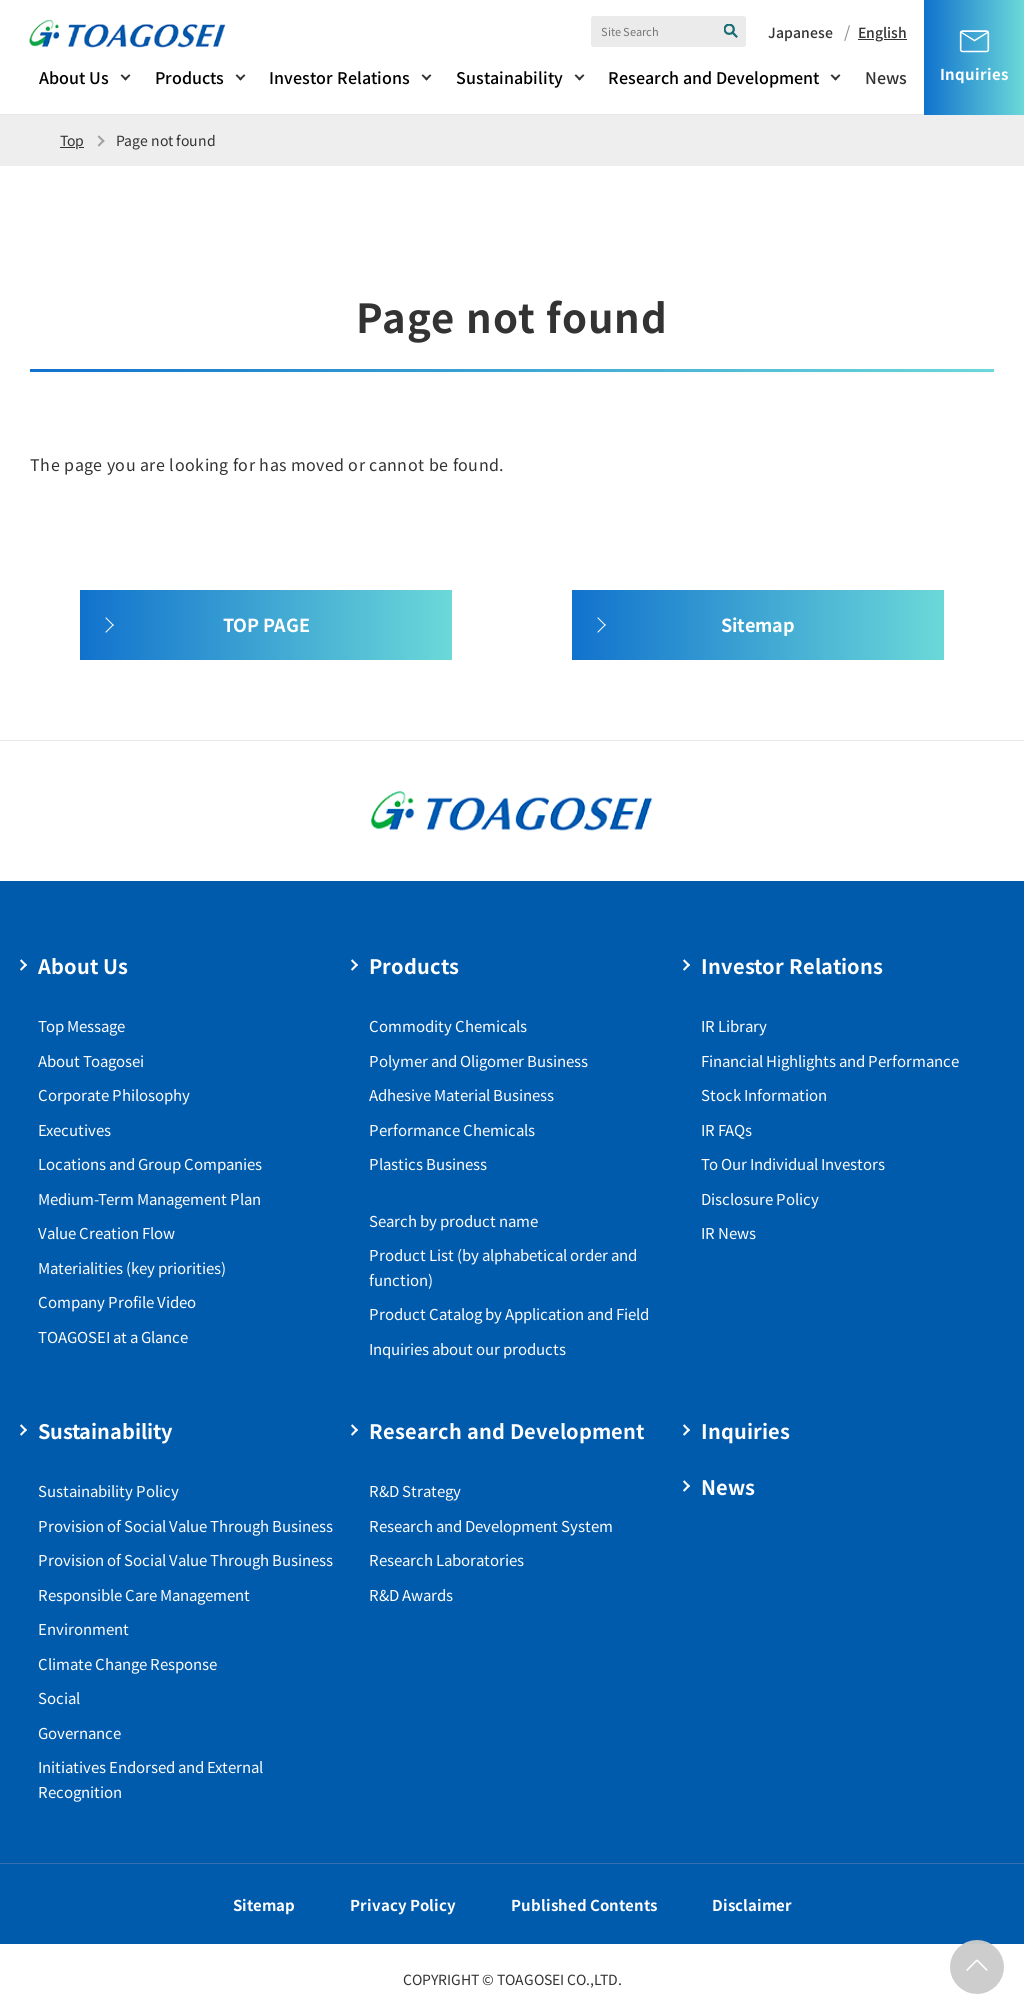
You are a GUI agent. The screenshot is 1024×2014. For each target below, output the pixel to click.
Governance (79, 1732)
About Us (74, 77)
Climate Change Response (127, 1663)
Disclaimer (752, 1904)
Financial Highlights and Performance (830, 1060)
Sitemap (264, 1904)
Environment (83, 1628)
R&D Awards (411, 1594)
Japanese (800, 32)
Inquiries (745, 1430)
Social (59, 1697)
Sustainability (509, 77)
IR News (728, 1232)
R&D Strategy (415, 1490)
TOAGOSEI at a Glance (113, 1336)
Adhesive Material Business (461, 1094)
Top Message (81, 1025)
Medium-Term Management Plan (149, 1198)
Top (72, 140)
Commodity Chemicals (448, 1025)
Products (189, 77)
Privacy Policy (403, 1904)
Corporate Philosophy (114, 1094)
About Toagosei (91, 1060)
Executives (74, 1129)
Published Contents (584, 1904)
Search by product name (453, 1220)
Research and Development (713, 77)
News (886, 77)
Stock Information (764, 1094)
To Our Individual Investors (793, 1163)
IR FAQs (726, 1129)
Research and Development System (491, 1525)
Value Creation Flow (106, 1232)
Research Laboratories (446, 1559)
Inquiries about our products (467, 1348)
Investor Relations (339, 77)
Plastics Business (428, 1163)
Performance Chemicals (452, 1129)
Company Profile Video (117, 1301)
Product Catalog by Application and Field (509, 1313)
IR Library (734, 1025)
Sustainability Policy (108, 1490)
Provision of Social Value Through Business (185, 1525)
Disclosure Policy (760, 1198)
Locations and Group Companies (150, 1163)
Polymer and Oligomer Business (478, 1060)
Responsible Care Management (144, 1594)
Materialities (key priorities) (132, 1267)
